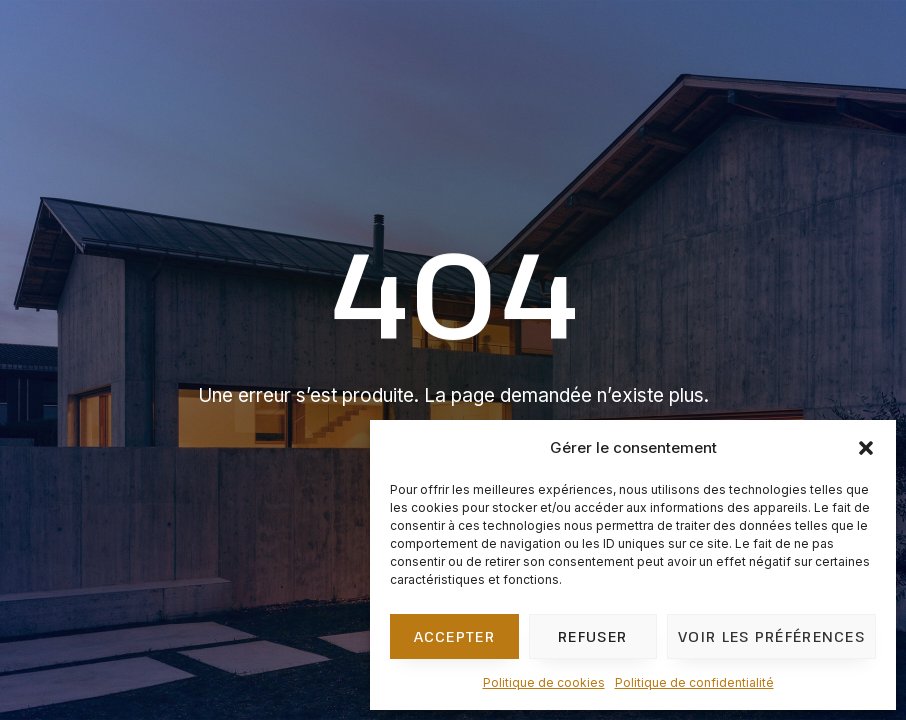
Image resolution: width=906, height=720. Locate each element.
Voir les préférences (771, 636)
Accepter (454, 636)
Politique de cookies (544, 682)
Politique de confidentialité (694, 682)
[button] (866, 448)
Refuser (592, 636)
